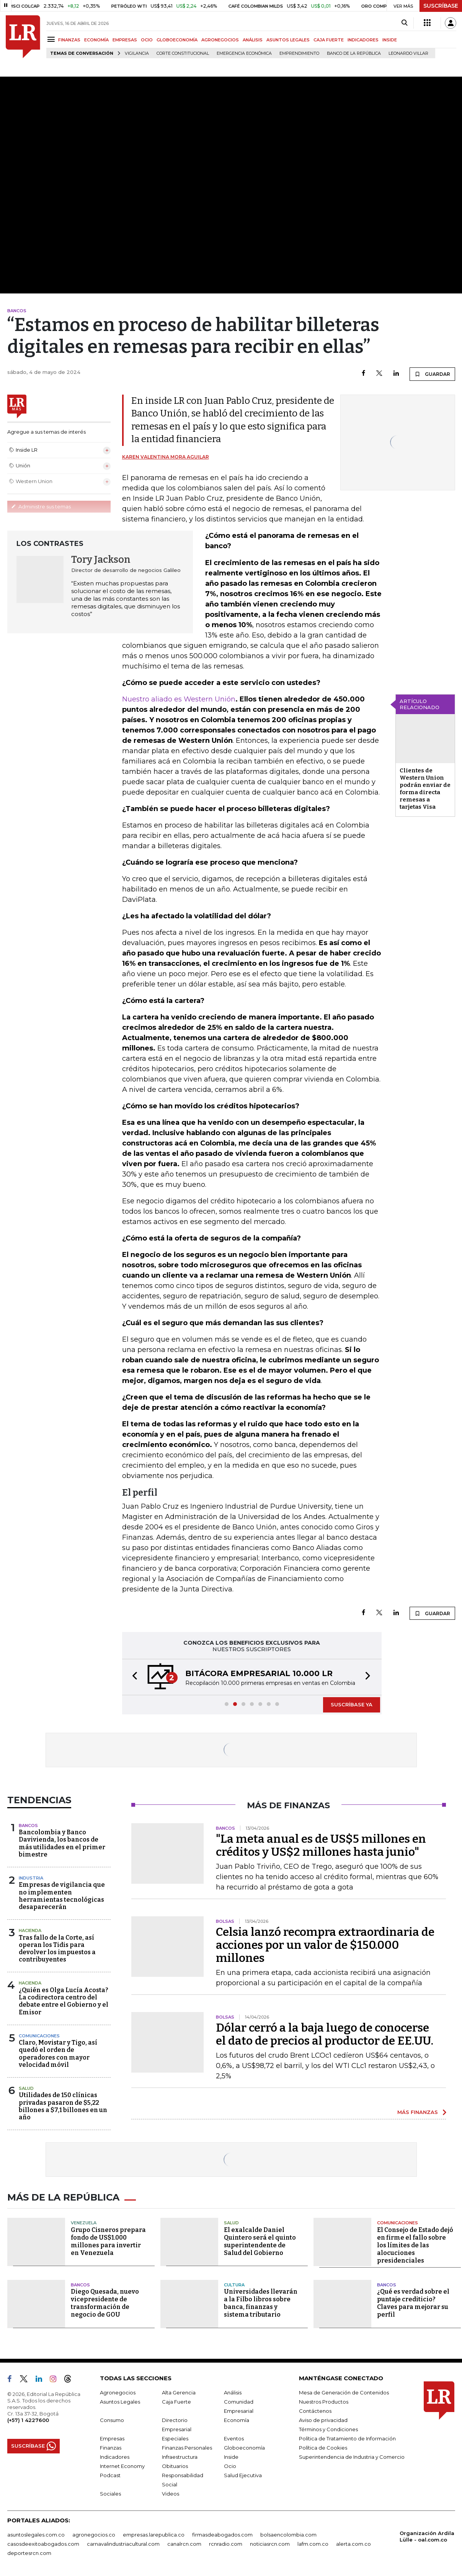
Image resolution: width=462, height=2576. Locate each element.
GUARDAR (432, 374)
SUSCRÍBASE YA (351, 1704)
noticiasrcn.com (270, 2544)
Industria (31, 1878)
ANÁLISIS (253, 40)
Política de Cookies (323, 2448)
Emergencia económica (244, 53)
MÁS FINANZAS (417, 2112)
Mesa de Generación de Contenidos (344, 2392)
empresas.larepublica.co (153, 2535)
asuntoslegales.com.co (36, 2535)
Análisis (233, 2392)
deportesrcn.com (29, 2553)
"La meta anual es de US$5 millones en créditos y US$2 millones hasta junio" (321, 1845)
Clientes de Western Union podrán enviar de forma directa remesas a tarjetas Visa (425, 788)
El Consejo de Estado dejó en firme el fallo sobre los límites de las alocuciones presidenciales (415, 2245)
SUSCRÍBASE (440, 5)
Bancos (28, 1825)
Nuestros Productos (323, 2402)
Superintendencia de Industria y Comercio (352, 2457)
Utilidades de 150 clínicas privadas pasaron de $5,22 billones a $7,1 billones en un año (63, 2106)
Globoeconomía (244, 2448)
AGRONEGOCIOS (220, 40)
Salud (26, 2088)
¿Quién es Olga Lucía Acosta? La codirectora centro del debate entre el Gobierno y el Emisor (63, 2001)
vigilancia (137, 53)
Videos (170, 2494)
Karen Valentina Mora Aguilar (165, 457)
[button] (132, 1677)
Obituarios (175, 2466)
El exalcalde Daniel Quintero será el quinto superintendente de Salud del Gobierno (260, 2241)
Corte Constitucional (183, 53)
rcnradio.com (225, 2544)
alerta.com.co (353, 2544)
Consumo (112, 2420)
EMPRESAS (125, 40)
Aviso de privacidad (323, 2420)
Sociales (110, 2494)
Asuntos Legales (120, 2402)
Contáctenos (315, 2411)
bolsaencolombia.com (288, 2535)
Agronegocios (117, 2392)
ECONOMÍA (96, 40)
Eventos (234, 2438)
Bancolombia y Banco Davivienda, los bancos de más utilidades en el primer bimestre (62, 1843)
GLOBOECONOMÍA (177, 40)
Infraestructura (180, 2457)
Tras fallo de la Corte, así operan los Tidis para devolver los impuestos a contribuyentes (57, 1948)
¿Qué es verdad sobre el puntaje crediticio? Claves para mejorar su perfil (413, 2303)
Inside (231, 2457)
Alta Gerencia (179, 2392)
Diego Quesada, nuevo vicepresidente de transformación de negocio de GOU (105, 2303)
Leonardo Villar (408, 53)
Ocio (230, 2466)
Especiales (175, 2438)
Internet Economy (122, 2466)
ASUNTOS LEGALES (288, 40)
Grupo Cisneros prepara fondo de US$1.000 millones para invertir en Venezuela (108, 2241)
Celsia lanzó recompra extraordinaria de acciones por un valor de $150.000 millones (325, 1945)
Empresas (112, 2438)
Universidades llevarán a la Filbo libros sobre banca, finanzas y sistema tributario (260, 2303)
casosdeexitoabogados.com (43, 2544)
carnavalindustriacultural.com (123, 2544)
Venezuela (83, 2222)
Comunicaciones (39, 2036)
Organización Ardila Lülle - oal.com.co (427, 2536)
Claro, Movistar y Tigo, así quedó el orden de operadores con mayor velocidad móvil (58, 2053)
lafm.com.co (312, 2544)
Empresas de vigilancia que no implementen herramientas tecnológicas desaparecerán (62, 1896)
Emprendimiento (299, 53)
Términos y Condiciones (328, 2429)
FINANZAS (69, 40)
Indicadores (114, 2457)
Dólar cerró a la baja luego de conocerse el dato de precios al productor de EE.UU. (324, 2034)
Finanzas (110, 2448)
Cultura (234, 2285)
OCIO (147, 40)
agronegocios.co (93, 2535)
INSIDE (389, 40)
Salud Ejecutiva (243, 2475)
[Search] (404, 23)
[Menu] (52, 39)
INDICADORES (363, 40)
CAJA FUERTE (328, 40)
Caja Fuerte (176, 2402)
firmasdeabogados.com (222, 2535)
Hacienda (30, 1930)
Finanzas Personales (187, 2448)
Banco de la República (354, 53)
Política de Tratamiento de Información (347, 2438)
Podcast (110, 2475)
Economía (236, 2420)
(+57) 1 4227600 (28, 2420)
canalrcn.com (184, 2544)
